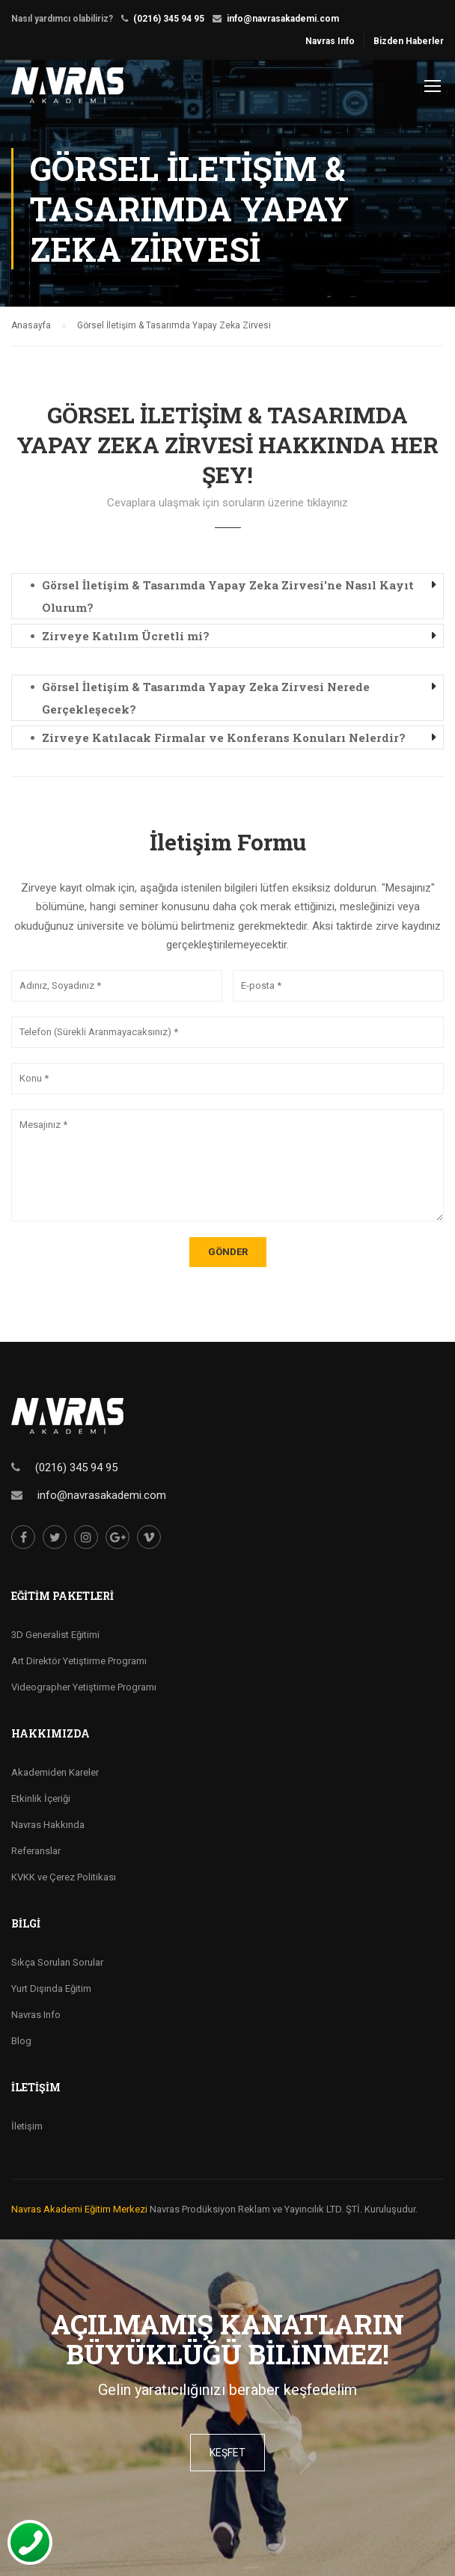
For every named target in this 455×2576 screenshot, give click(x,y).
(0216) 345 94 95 (168, 18)
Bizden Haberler (408, 41)
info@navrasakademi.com (283, 18)
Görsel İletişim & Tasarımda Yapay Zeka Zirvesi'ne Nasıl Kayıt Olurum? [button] (228, 596)
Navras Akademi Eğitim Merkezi (79, 2209)
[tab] (227, 596)
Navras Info (330, 41)
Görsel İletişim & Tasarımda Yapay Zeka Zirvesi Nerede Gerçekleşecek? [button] (206, 698)
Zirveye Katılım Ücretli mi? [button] (126, 635)
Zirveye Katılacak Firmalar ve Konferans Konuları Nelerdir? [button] (224, 737)
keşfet (227, 2453)
